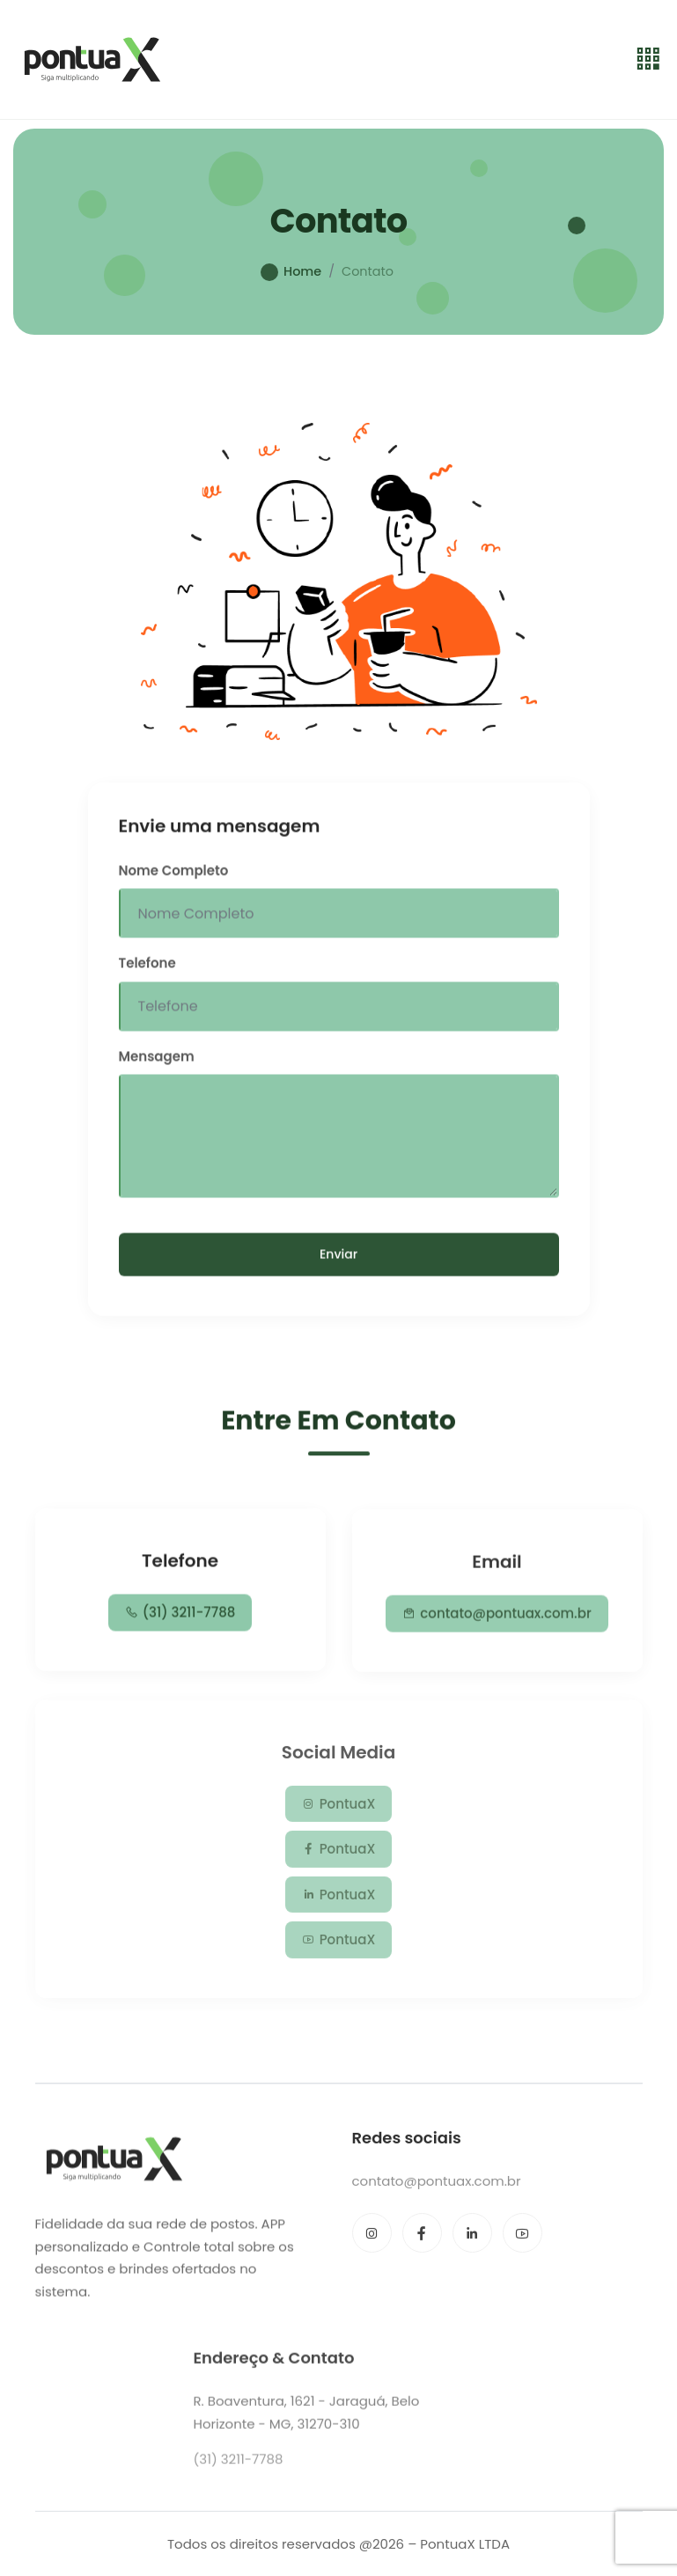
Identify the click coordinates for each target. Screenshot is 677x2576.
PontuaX (339, 1812)
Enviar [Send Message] (338, 1258)
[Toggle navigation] (648, 59)
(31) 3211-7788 (180, 1616)
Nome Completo (174, 874)
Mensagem (157, 1060)
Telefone (147, 967)
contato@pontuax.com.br (496, 1620)
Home (302, 272)
